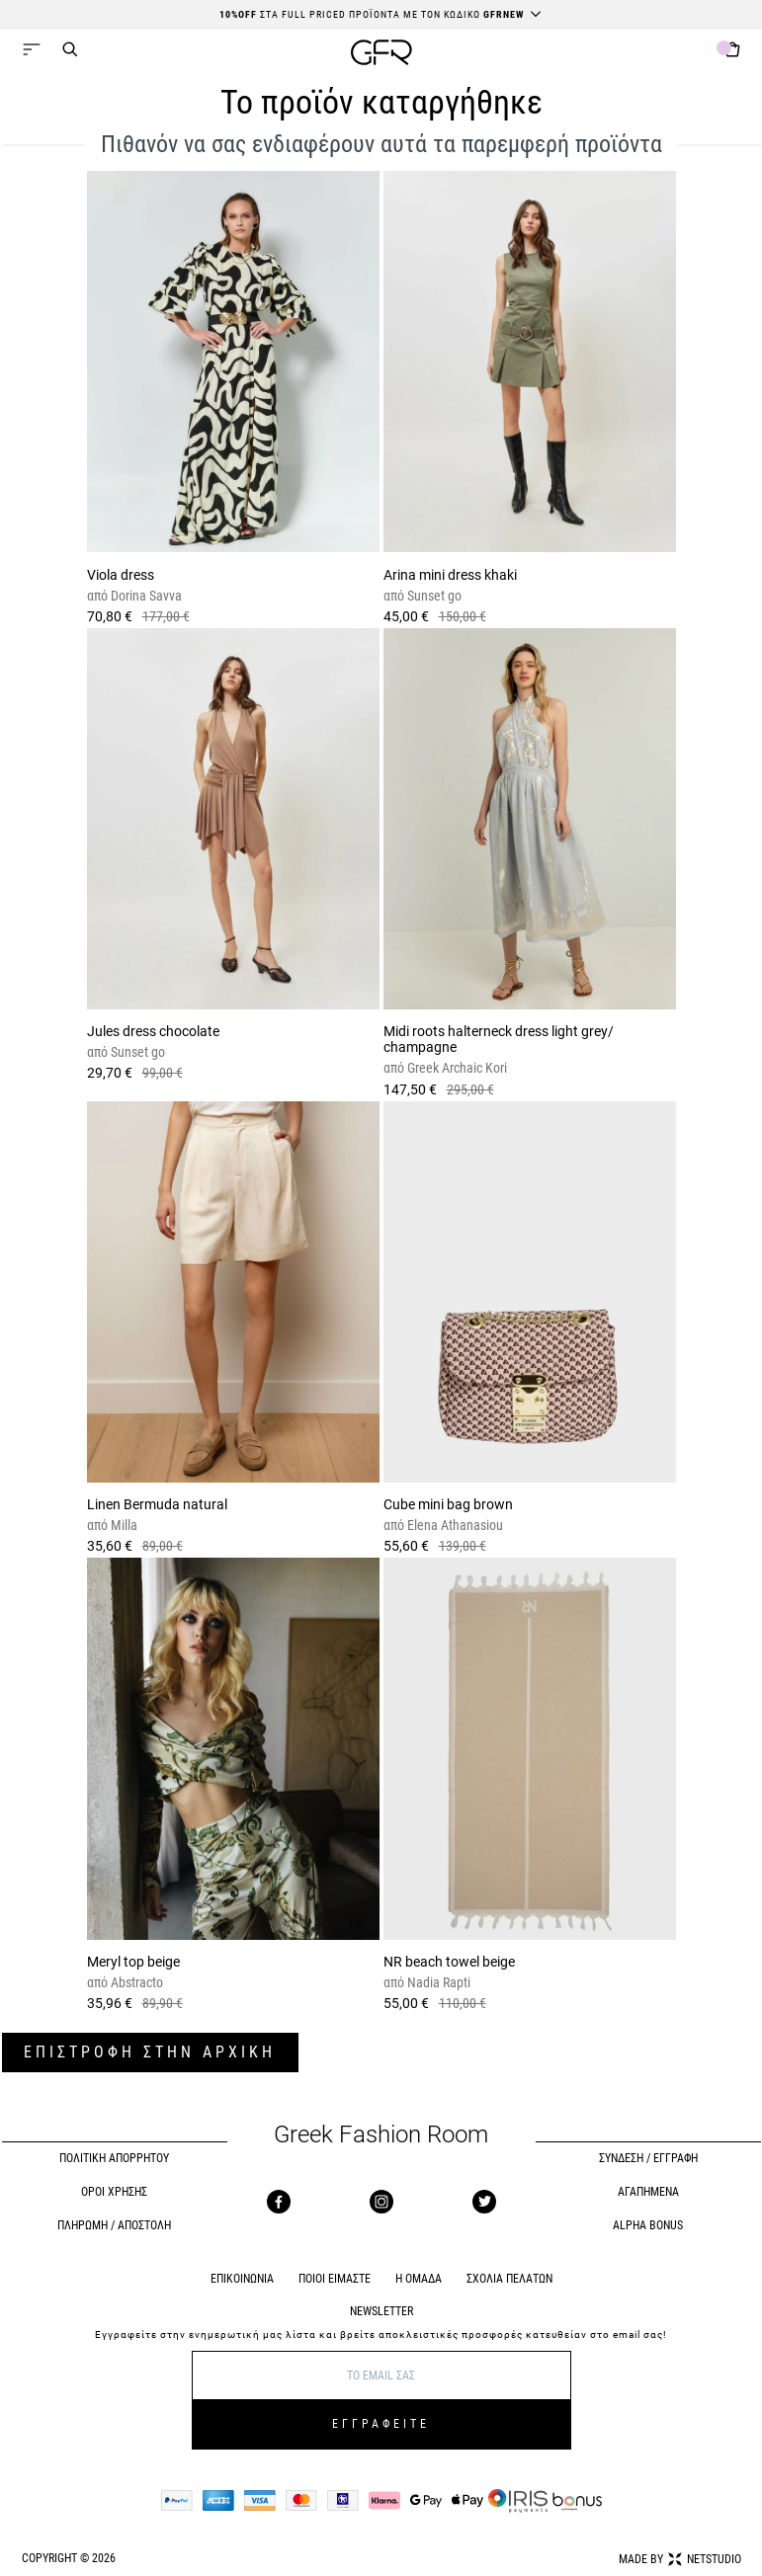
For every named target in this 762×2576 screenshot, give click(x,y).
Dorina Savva (145, 596)
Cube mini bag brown (448, 1504)
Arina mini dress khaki (450, 575)
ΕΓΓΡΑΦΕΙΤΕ (381, 2424)
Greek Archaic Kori (455, 1068)
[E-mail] (381, 2375)
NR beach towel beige (449, 1962)
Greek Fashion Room (381, 2135)
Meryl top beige (133, 1962)
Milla (122, 1525)
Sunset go (433, 596)
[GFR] (381, 55)
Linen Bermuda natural (157, 1504)
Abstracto (135, 1982)
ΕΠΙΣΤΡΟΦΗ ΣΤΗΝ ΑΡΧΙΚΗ (150, 2052)
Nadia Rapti (437, 1982)
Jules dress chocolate (153, 1031)
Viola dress (120, 575)
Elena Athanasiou (453, 1525)
